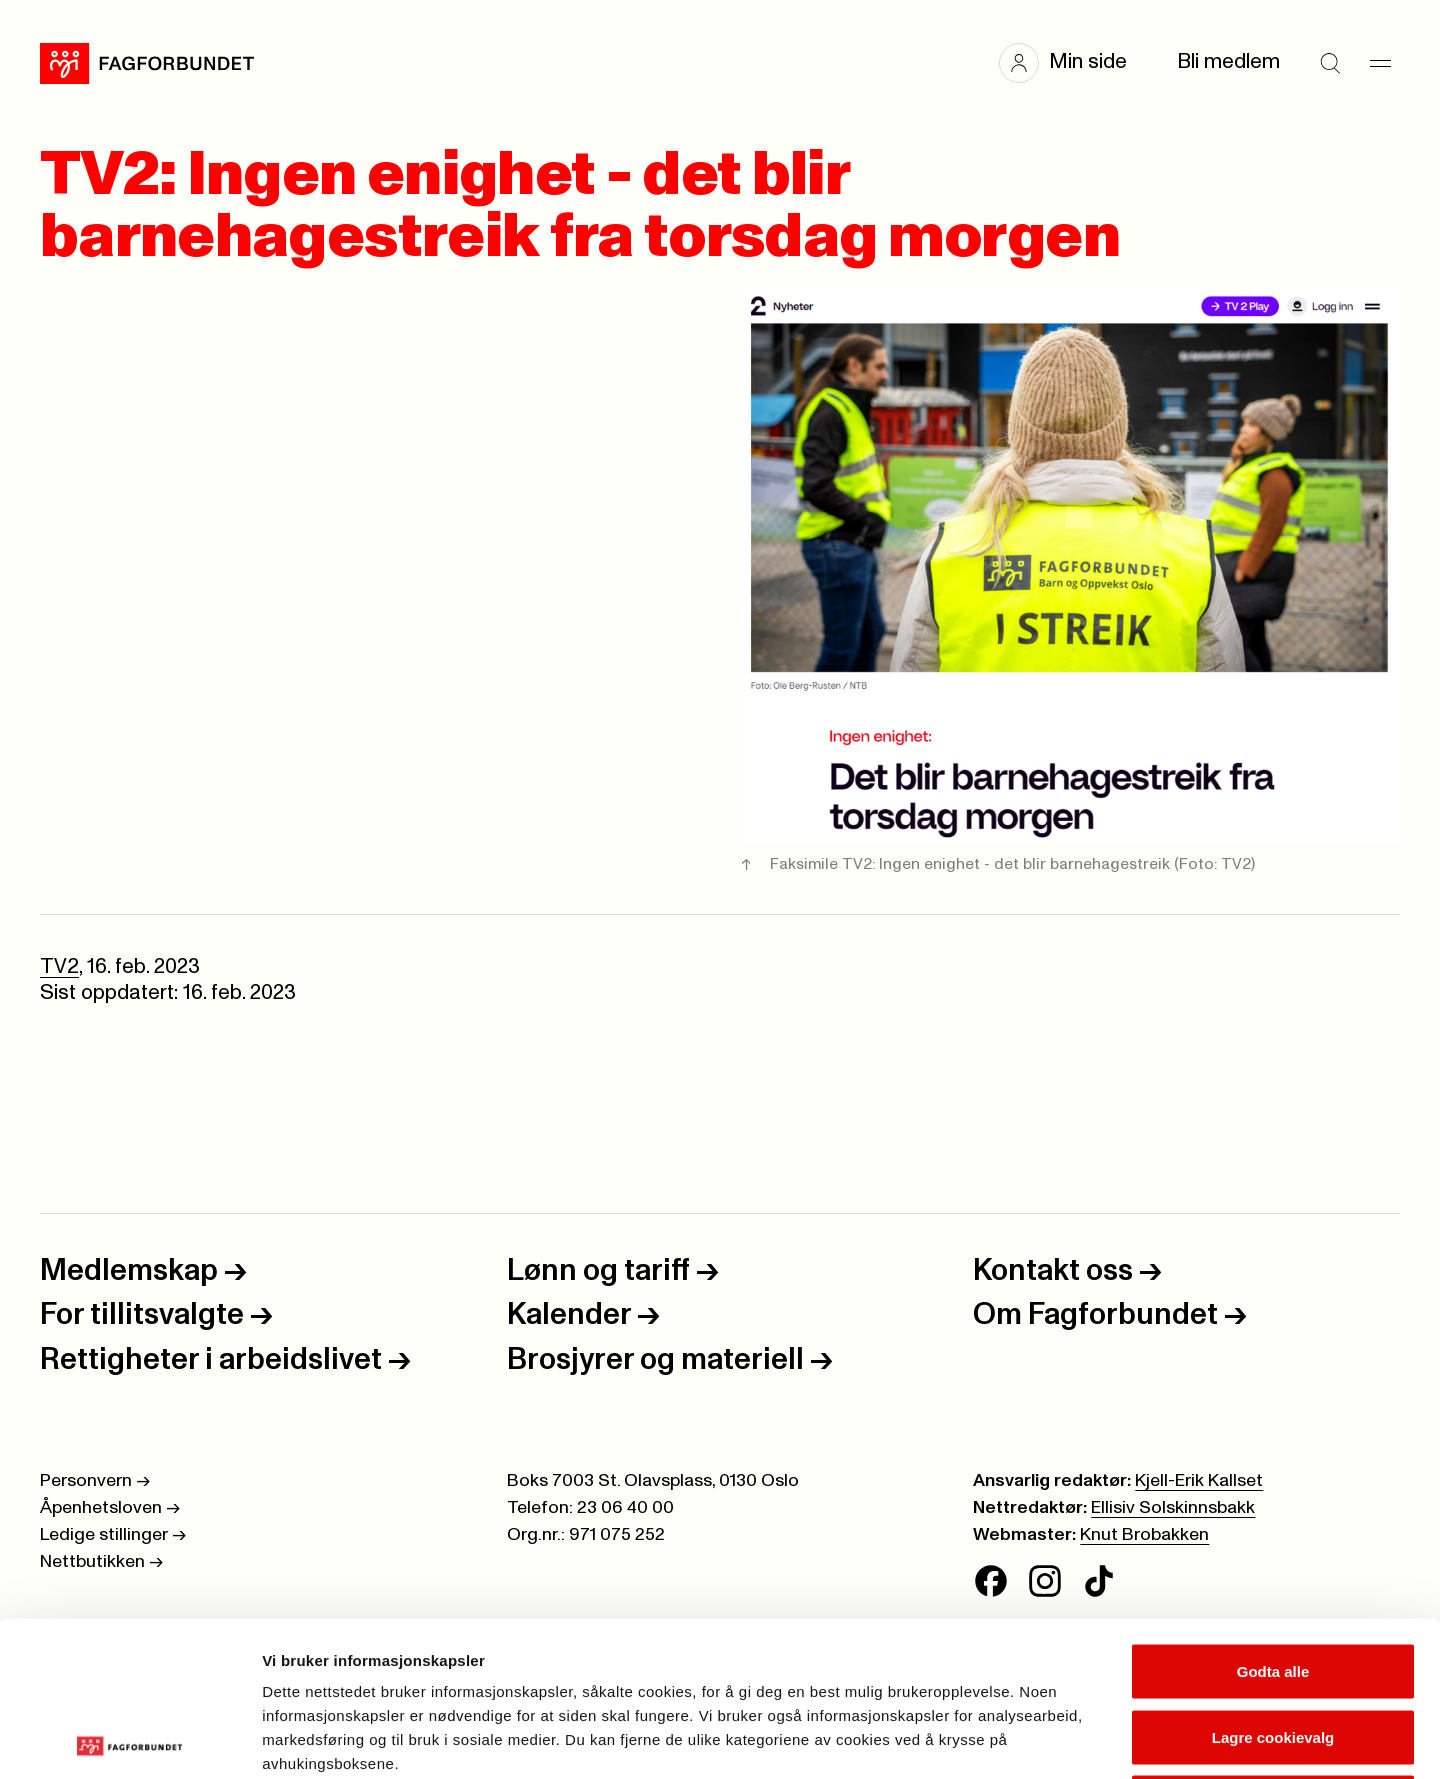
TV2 (59, 967)
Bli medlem (1228, 62)
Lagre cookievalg (1273, 1582)
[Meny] (1380, 63)
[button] (1073, 63)
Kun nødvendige (1273, 1647)
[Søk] (1330, 63)
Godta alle (1273, 1516)
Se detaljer (1075, 1739)
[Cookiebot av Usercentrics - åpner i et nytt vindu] (129, 1740)
